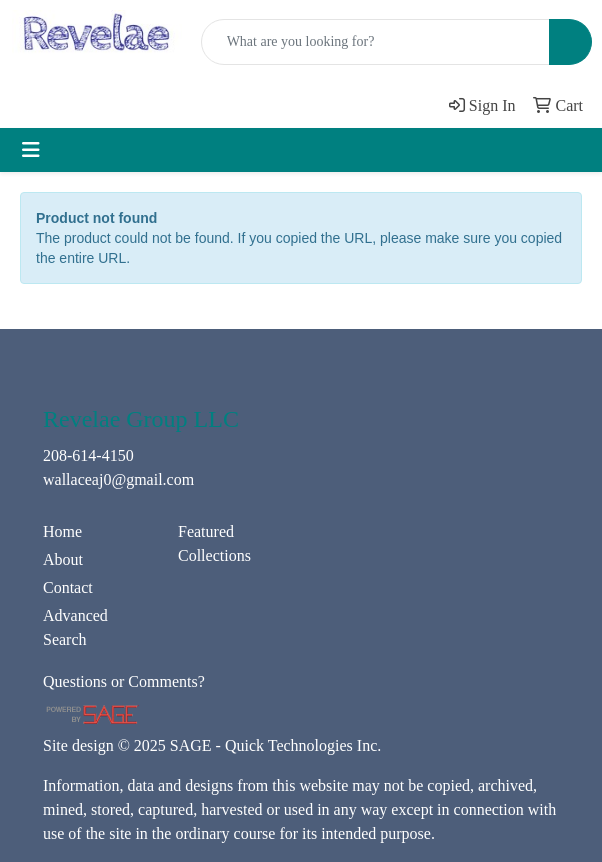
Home (62, 531)
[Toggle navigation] (31, 150)
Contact (68, 587)
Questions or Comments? (124, 681)
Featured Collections (214, 543)
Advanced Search (75, 627)
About (63, 559)
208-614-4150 (88, 455)
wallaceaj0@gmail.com (118, 479)
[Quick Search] (375, 42)
